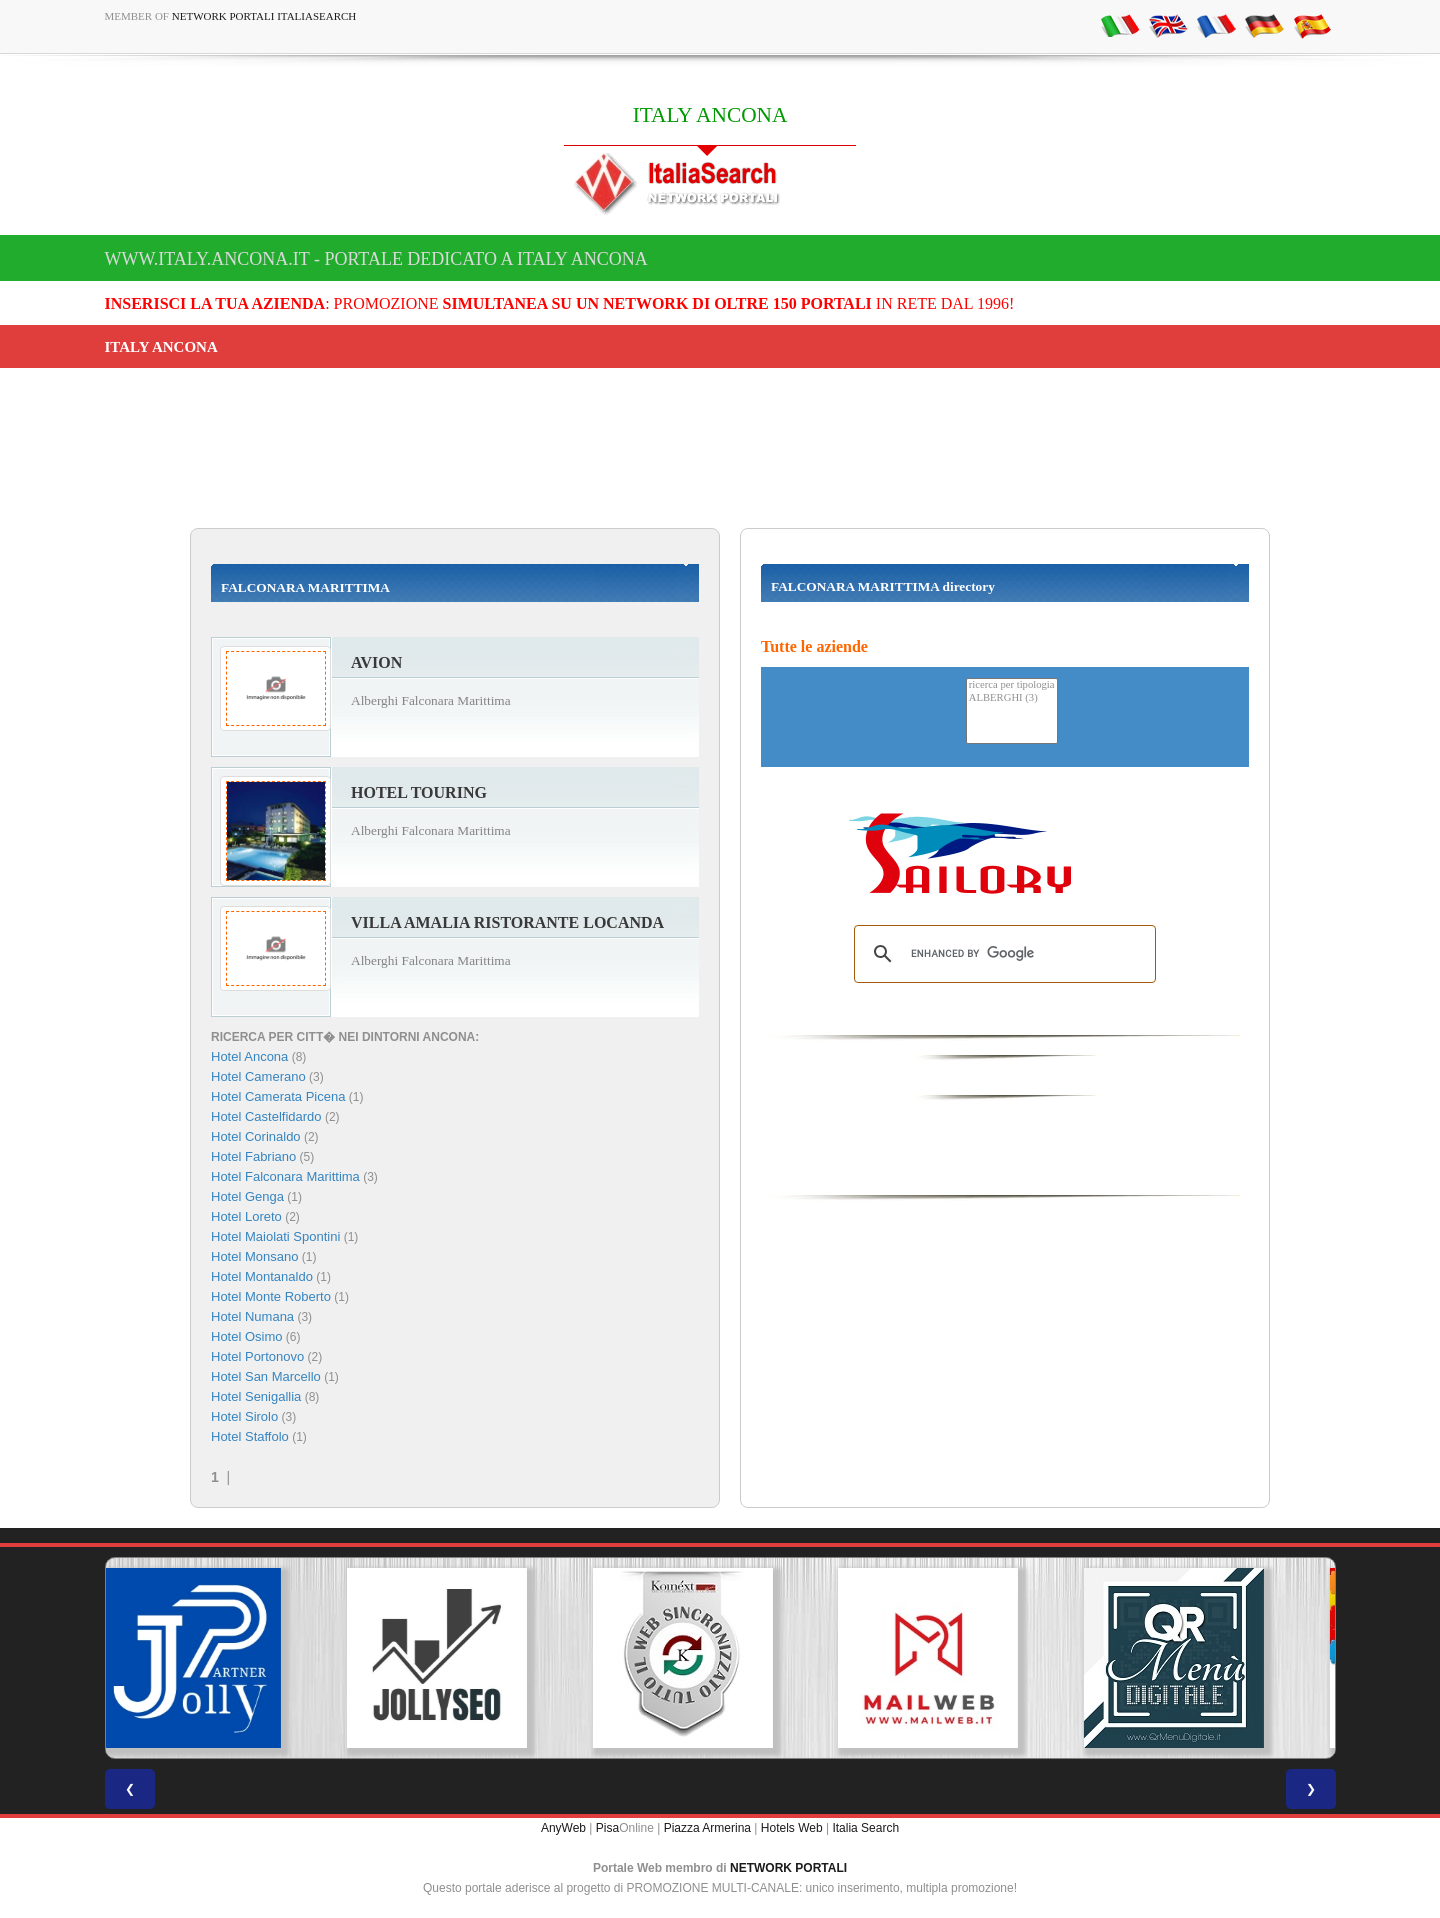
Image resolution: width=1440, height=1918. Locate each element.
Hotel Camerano (258, 1076)
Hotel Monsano (254, 1256)
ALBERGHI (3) (1012, 698)
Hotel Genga (247, 1196)
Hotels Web (792, 1828)
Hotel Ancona (249, 1056)
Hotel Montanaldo (262, 1276)
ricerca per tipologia (1012, 685)
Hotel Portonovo (257, 1356)
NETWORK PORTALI (788, 1868)
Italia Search (865, 1828)
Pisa (607, 1828)
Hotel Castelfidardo (266, 1116)
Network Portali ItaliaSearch (264, 16)
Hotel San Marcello (266, 1376)
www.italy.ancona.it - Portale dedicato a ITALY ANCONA (376, 259)
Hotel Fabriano (253, 1156)
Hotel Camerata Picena (278, 1096)
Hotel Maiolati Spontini (275, 1236)
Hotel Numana (252, 1316)
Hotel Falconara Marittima (285, 1176)
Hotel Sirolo (244, 1416)
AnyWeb (563, 1828)
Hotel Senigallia (256, 1396)
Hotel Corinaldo (256, 1136)
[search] (1002, 954)
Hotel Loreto (246, 1216)
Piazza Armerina (707, 1828)
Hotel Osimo (247, 1336)
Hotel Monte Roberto (271, 1296)
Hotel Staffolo (250, 1436)
